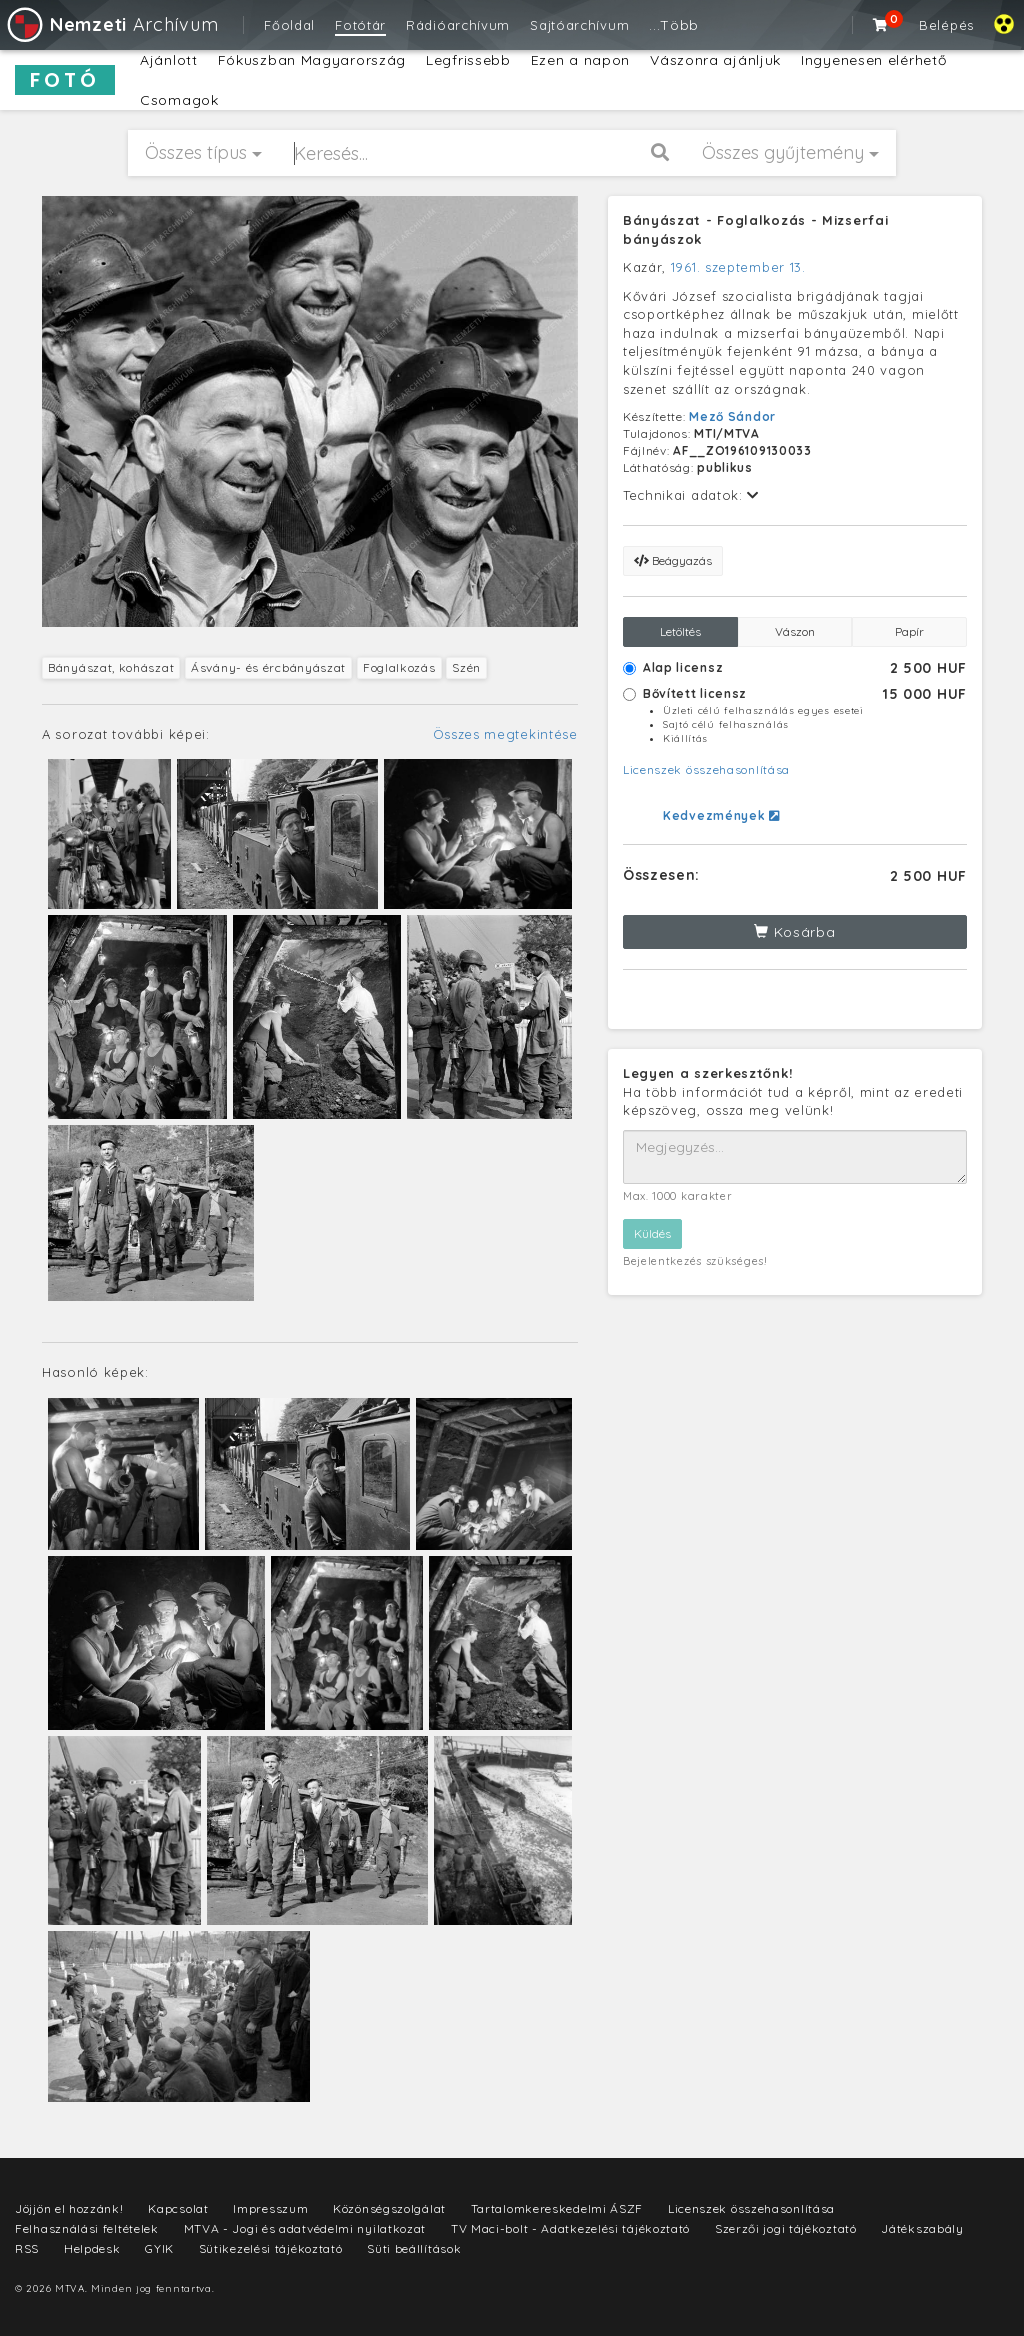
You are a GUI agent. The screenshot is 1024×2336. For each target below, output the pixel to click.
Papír (909, 631)
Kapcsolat (178, 2208)
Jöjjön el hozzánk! (69, 2208)
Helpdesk (92, 2248)
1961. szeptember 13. (738, 267)
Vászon (795, 631)
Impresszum (270, 2208)
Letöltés (680, 631)
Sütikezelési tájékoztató (271, 2248)
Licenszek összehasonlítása (706, 769)
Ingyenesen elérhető (873, 60)
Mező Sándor (732, 416)
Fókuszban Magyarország (312, 60)
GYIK (159, 2248)
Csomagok (179, 100)
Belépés (946, 25)
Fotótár (360, 25)
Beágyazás (673, 560)
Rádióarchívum (458, 25)
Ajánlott (169, 60)
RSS (27, 2248)
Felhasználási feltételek (87, 2228)
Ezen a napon (580, 60)
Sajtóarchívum (579, 25)
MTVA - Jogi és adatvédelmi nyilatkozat (305, 2228)
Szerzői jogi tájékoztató (786, 2228)
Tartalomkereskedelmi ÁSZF (557, 2208)
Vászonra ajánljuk (715, 60)
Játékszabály (922, 2228)
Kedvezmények (721, 815)
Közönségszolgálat (389, 2208)
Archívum (111, 24)
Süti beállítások (414, 2248)
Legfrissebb (468, 60)
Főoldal (289, 25)
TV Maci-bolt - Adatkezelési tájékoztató (570, 2228)
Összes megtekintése (505, 734)
